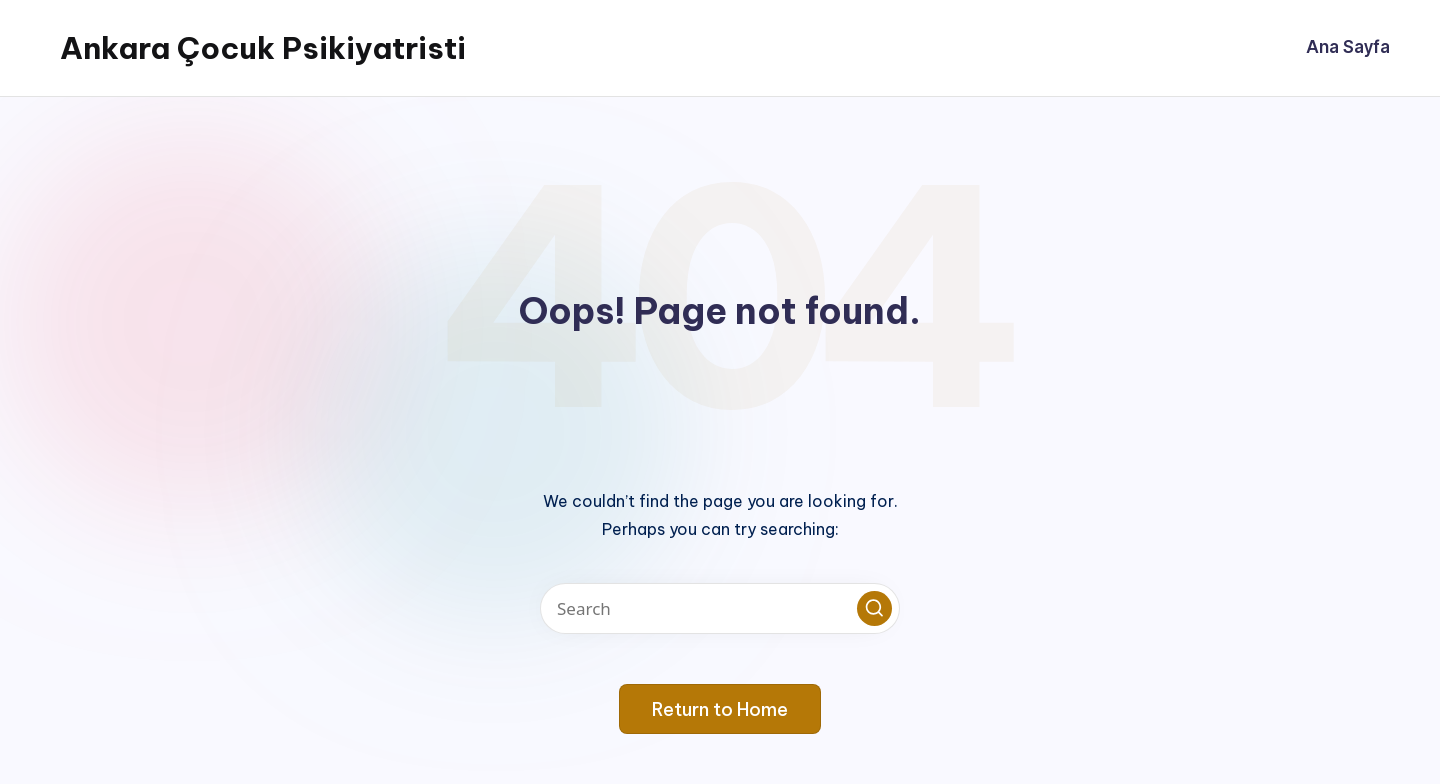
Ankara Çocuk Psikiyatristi (263, 48)
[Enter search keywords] (720, 608)
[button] (874, 608)
